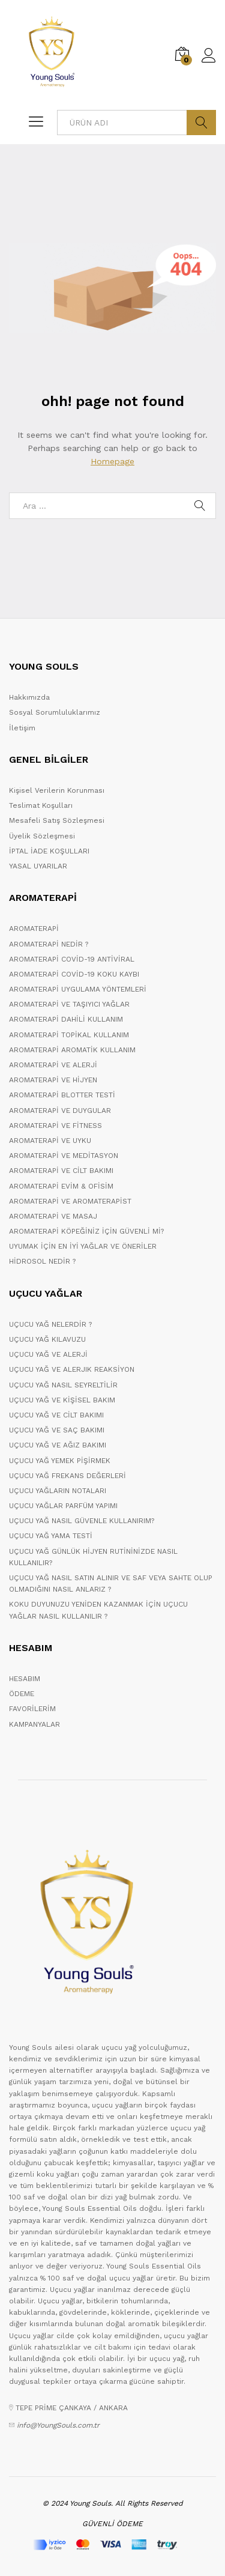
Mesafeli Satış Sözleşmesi (56, 820)
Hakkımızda (29, 697)
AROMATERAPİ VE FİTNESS (55, 1125)
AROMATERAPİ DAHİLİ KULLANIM (66, 1019)
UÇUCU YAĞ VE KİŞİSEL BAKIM (62, 1400)
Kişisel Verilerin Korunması (56, 790)
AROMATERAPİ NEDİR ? (48, 944)
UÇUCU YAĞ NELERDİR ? (50, 1324)
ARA (201, 122)
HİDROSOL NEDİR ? (42, 1261)
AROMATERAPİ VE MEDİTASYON (63, 1155)
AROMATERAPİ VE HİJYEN (53, 1080)
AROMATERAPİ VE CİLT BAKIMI (61, 1170)
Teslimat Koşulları (41, 805)
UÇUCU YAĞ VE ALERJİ (48, 1354)
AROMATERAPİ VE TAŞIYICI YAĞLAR (69, 1004)
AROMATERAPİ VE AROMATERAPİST (70, 1201)
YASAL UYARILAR (38, 866)
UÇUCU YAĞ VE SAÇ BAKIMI (56, 1430)
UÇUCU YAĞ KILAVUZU (47, 1339)
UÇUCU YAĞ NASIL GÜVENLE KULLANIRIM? (81, 1521)
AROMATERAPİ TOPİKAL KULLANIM (69, 1035)
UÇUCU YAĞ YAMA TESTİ (50, 1536)
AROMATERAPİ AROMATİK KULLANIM (72, 1050)
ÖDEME (21, 1694)
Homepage (112, 461)
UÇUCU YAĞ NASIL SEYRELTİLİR (63, 1385)
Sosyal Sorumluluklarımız (54, 712)
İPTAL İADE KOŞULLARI (49, 851)
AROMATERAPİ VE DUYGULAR (60, 1110)
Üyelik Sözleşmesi (42, 836)
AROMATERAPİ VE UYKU (50, 1140)
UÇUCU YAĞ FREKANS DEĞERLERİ (67, 1475)
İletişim (22, 728)
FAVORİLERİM (32, 1709)
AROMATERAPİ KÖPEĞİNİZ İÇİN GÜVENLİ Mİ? (86, 1231)
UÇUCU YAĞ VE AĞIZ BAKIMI (57, 1445)
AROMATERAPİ (34, 928)
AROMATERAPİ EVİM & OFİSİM (61, 1186)
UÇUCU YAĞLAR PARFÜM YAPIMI (63, 1506)
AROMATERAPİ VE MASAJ (53, 1216)
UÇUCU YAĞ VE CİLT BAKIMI (56, 1415)
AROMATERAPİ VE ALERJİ (53, 1065)
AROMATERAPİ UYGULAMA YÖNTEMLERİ (77, 989)
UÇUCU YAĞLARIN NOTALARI (57, 1491)
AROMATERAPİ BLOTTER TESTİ (62, 1095)
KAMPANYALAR (34, 1724)
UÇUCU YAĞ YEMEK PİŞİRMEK (59, 1460)
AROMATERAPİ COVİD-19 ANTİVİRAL (71, 959)
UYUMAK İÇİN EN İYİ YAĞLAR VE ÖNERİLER (83, 1246)
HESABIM (24, 1678)
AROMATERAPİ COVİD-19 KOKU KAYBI (74, 974)
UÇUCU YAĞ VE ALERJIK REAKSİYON (71, 1369)
